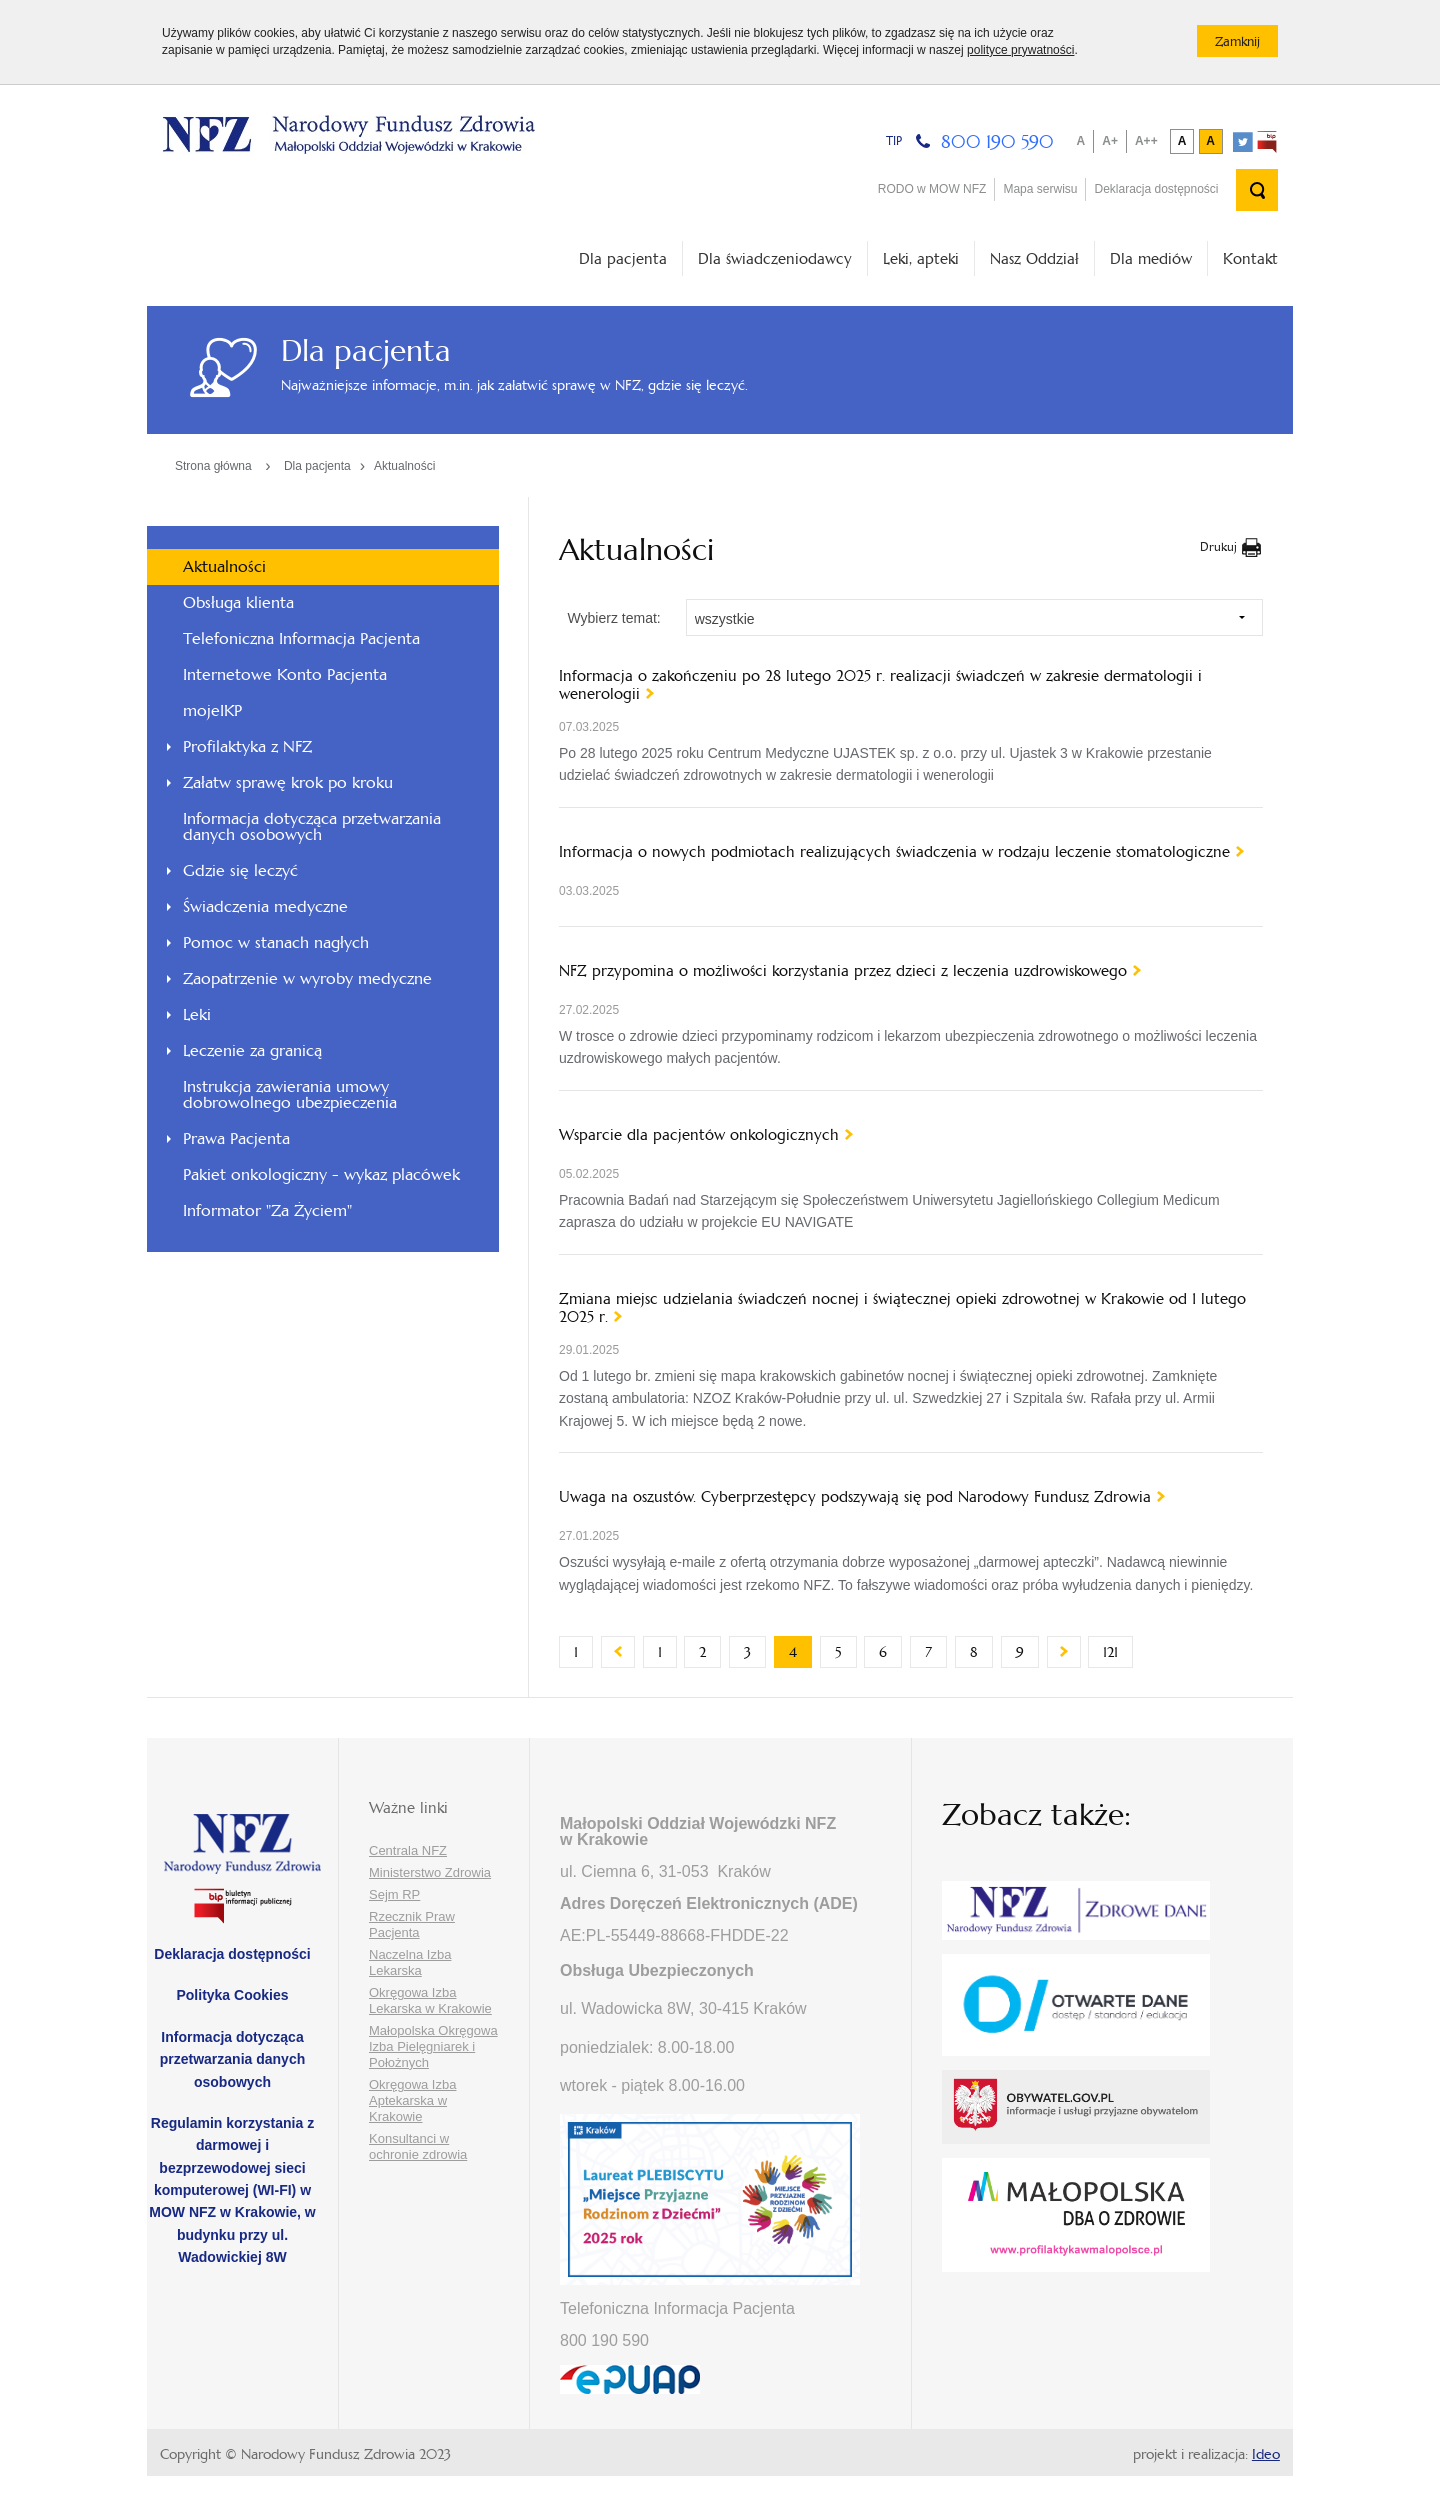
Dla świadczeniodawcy (775, 258)
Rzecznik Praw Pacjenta (412, 1924)
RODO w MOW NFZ (932, 189)
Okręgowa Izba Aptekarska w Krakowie (412, 2100)
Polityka (232, 1995)
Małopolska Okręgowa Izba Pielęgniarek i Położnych (433, 2046)
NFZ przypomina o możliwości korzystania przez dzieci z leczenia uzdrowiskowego (843, 971)
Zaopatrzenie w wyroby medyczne (307, 978)
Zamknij (1246, 45)
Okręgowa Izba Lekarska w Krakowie (430, 2000)
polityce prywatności (1020, 50)
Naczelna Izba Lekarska (410, 1962)
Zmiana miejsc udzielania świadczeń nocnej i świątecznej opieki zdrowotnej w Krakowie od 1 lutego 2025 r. (902, 1308)
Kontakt (1250, 258)
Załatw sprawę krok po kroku (288, 782)
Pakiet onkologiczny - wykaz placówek (321, 1174)
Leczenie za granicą (252, 1050)
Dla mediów (1151, 258)
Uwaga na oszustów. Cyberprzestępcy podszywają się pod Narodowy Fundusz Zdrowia (855, 1497)
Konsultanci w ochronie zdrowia (418, 2146)
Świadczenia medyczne (265, 906)
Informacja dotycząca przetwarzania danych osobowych (312, 826)
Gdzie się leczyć (240, 870)
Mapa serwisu (1040, 189)
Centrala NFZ (408, 1850)
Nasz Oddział (1034, 258)
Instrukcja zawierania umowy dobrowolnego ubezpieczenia (290, 1094)
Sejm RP (394, 1894)
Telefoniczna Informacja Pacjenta (301, 638)
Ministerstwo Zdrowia (430, 1872)
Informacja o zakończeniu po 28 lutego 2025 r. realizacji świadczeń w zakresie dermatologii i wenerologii (880, 685)
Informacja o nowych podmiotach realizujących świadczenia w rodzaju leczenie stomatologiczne (894, 852)
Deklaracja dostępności (1156, 189)
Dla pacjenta (623, 258)
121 (1118, 1652)
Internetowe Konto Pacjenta (285, 674)
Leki (197, 1014)
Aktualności (404, 466)
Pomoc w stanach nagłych (276, 942)
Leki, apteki (921, 258)
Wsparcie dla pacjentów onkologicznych (699, 1135)
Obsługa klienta (238, 602)
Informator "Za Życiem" (267, 1210)
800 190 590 (997, 141)
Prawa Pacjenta (236, 1138)
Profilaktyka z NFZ (247, 746)
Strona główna (213, 466)
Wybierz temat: (613, 618)
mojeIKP (212, 710)
